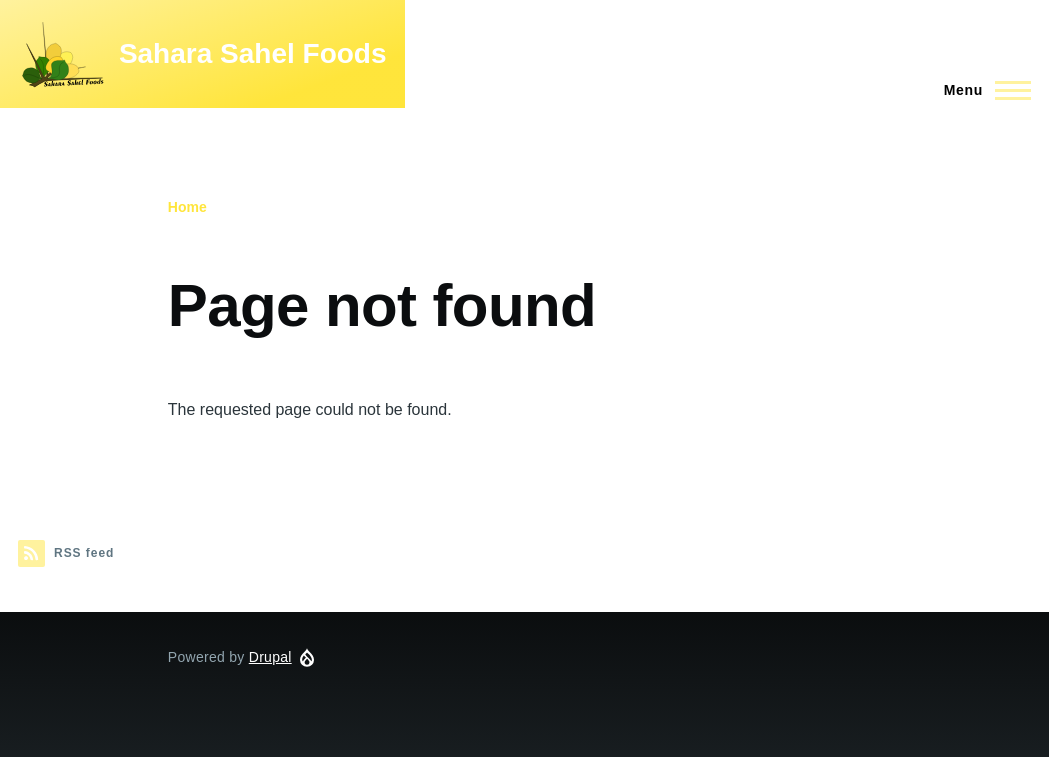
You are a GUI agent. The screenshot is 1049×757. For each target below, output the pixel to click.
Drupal (270, 657)
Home (187, 207)
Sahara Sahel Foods (253, 53)
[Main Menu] (981, 90)
